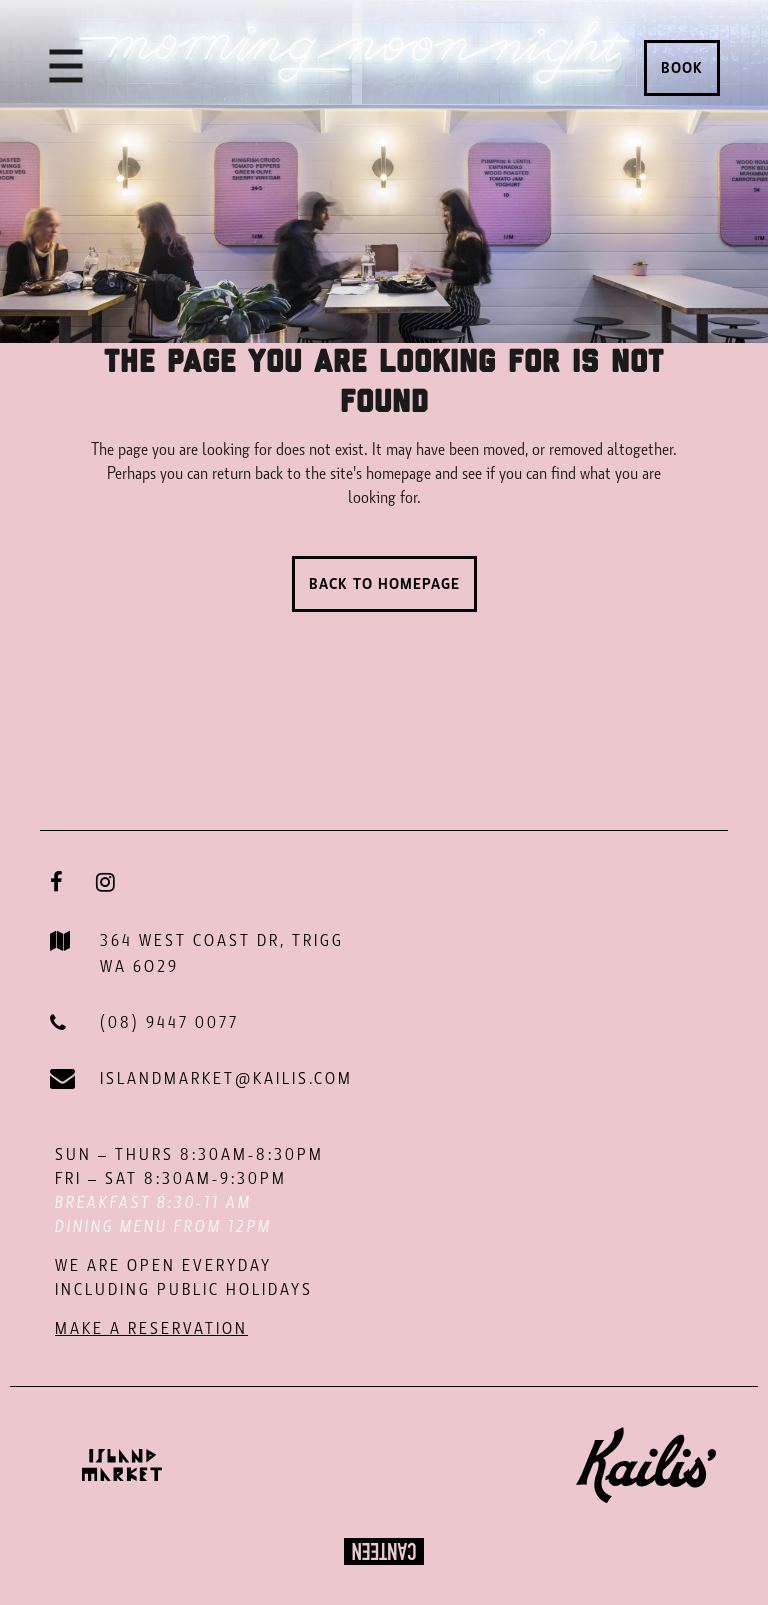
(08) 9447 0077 (169, 1022)
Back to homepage (384, 584)
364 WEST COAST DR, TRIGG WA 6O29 (222, 953)
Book (682, 68)
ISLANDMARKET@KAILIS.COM (226, 1078)
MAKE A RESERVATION (151, 1328)
